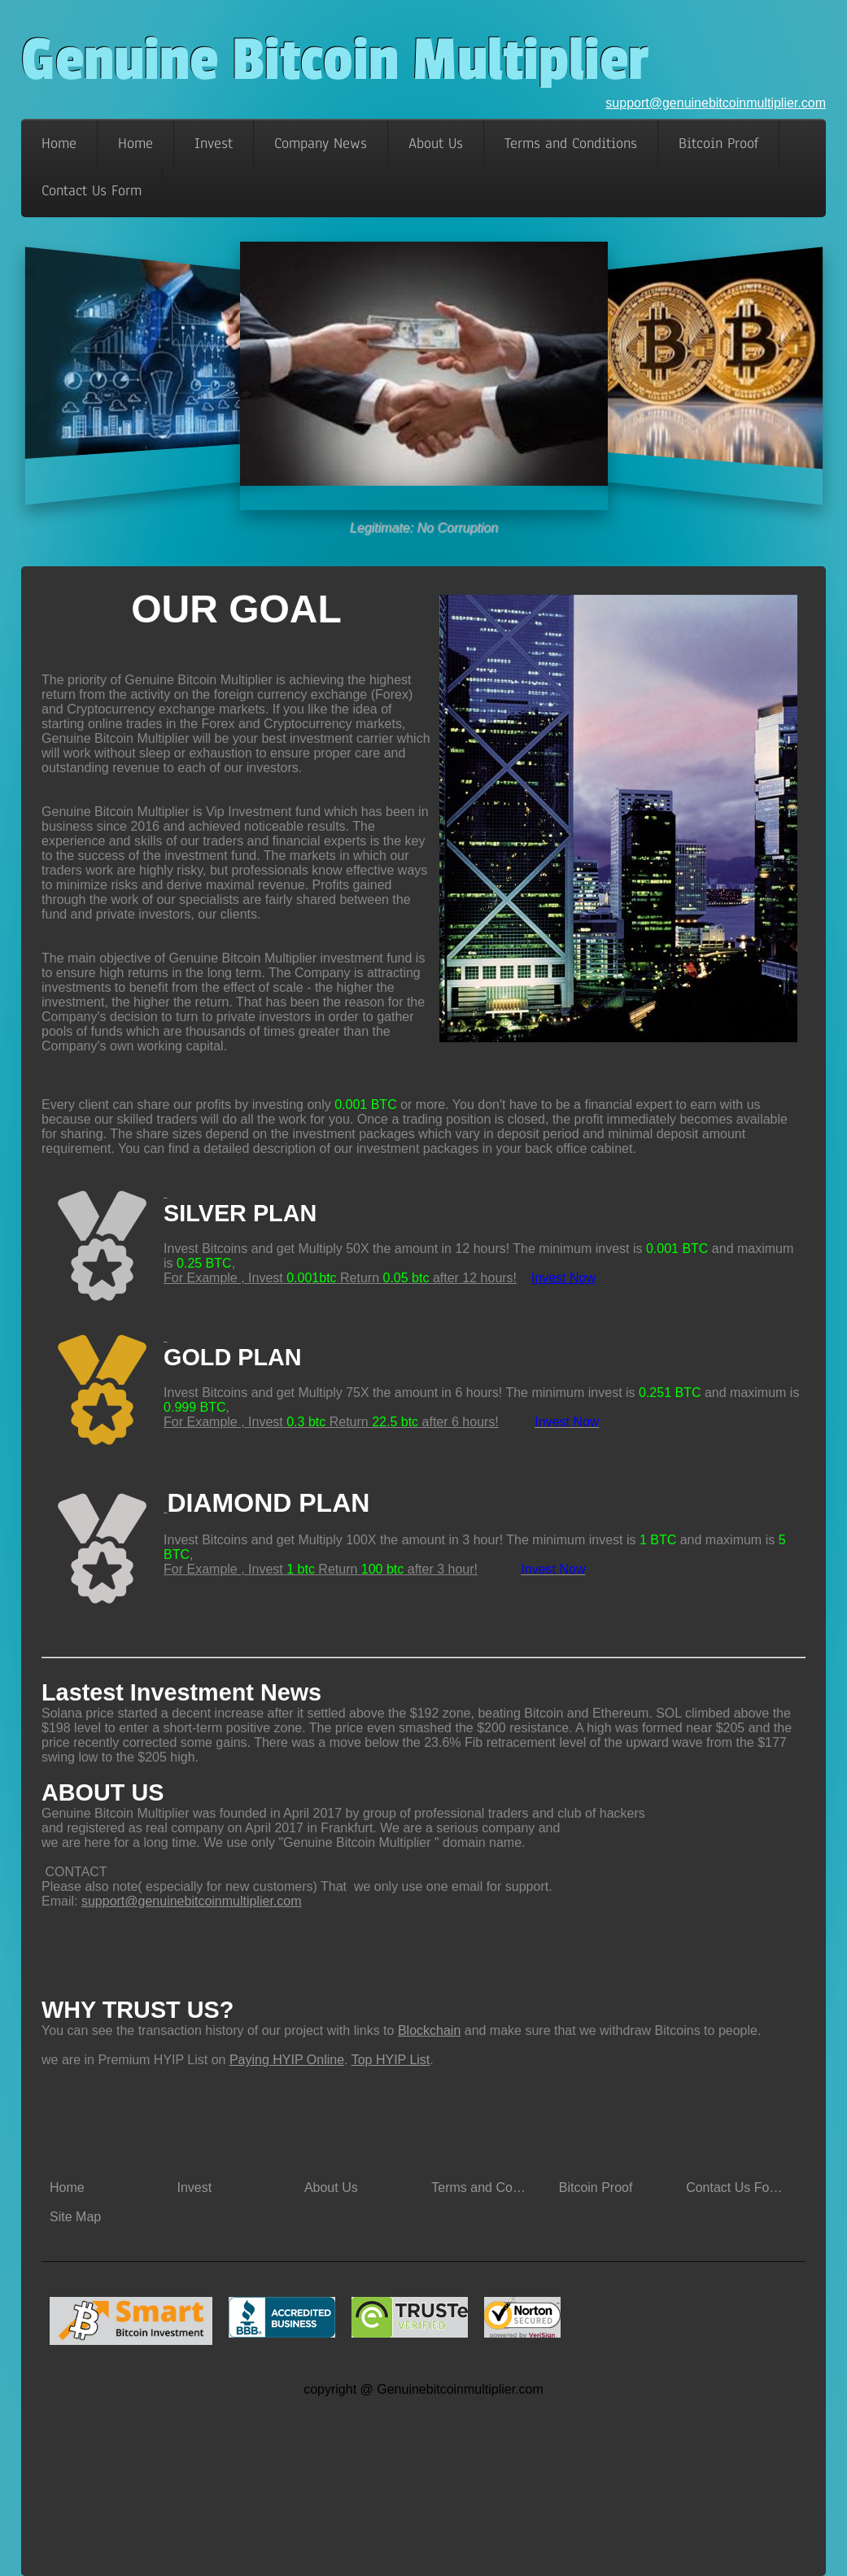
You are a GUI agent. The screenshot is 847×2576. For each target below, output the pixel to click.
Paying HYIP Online (286, 2060)
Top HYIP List (390, 2060)
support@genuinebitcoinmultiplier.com (715, 103)
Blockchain (429, 2030)
